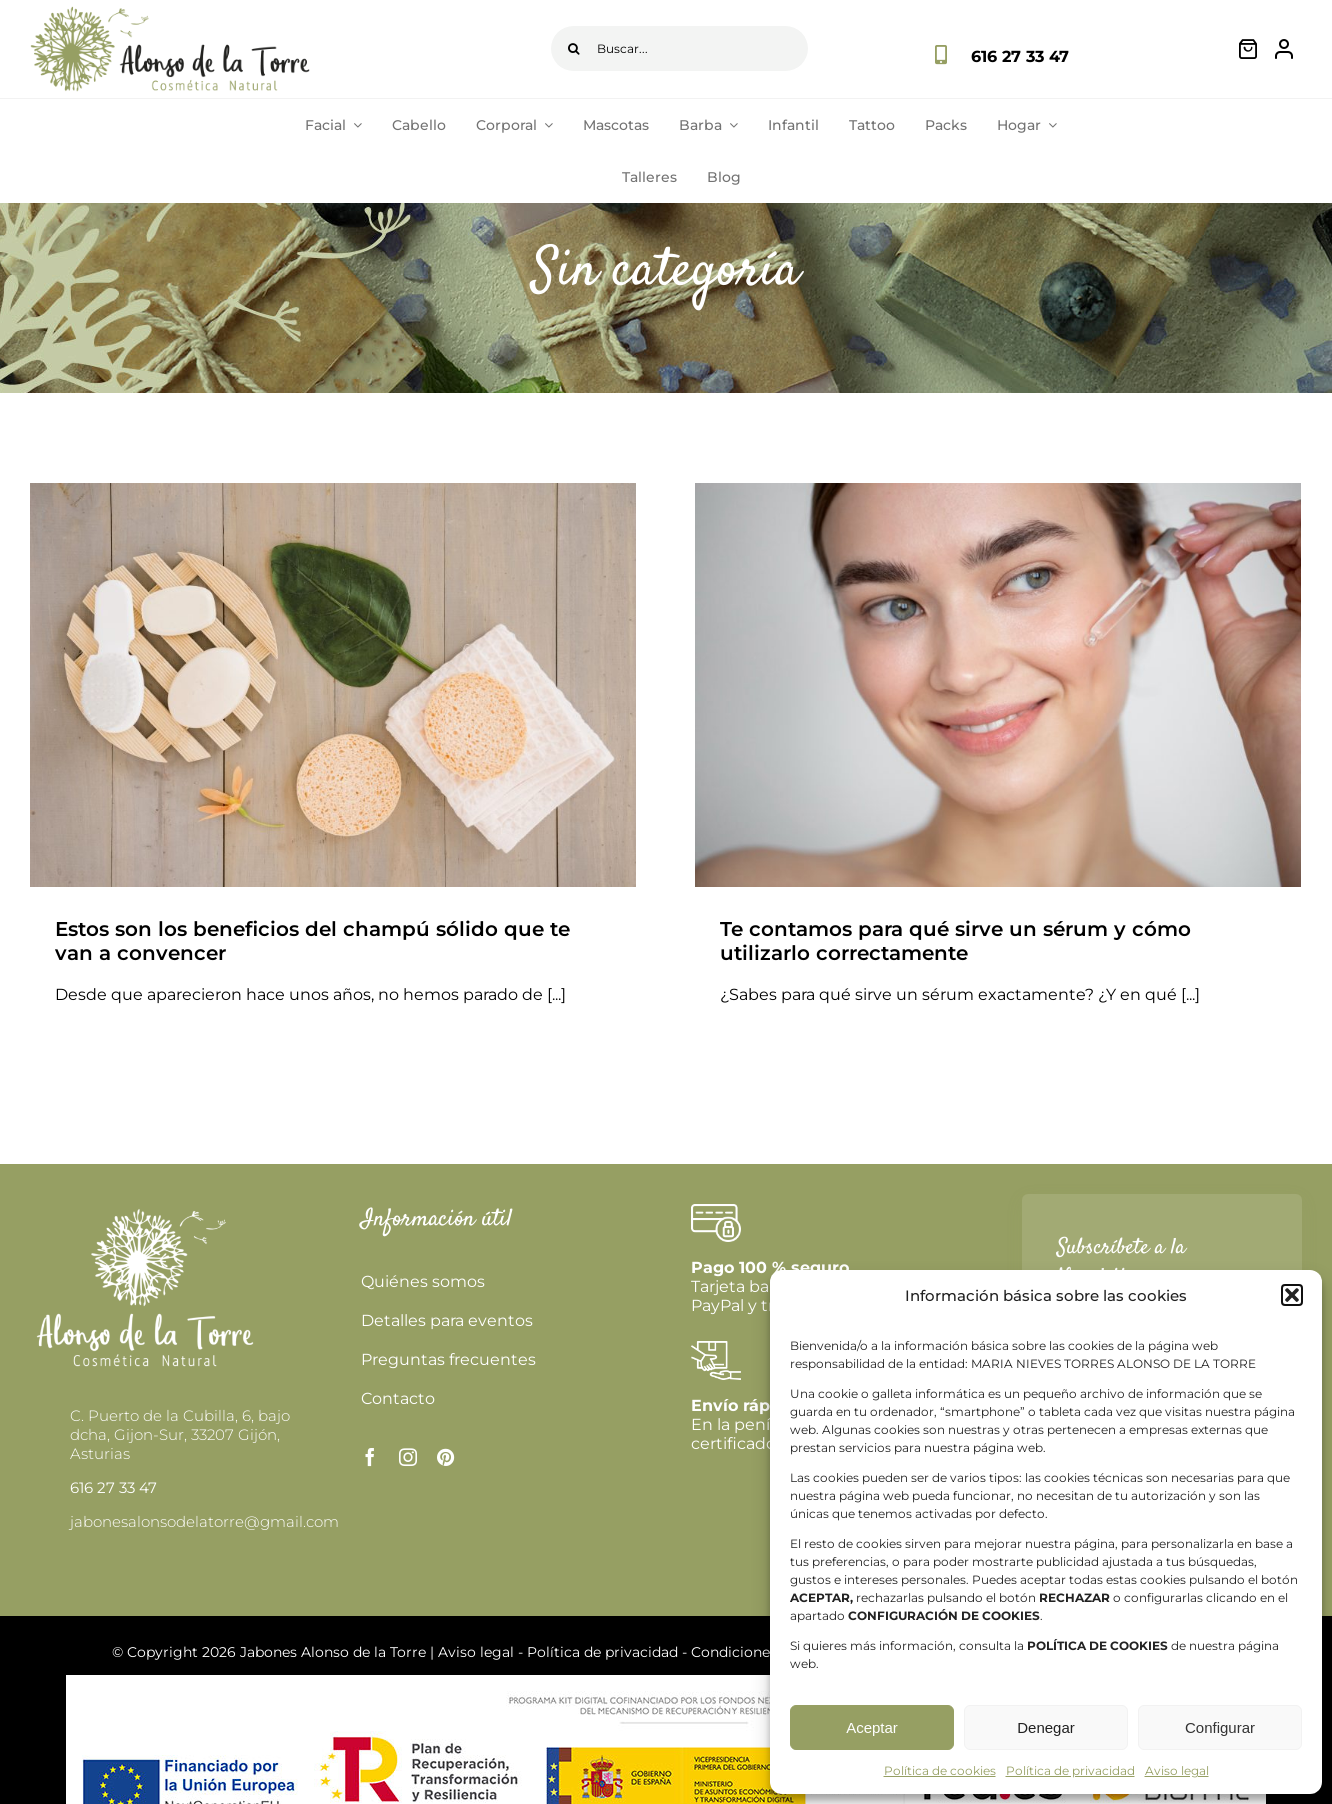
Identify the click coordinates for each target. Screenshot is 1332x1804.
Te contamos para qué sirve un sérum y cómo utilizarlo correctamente (955, 941)
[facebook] (370, 1457)
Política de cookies (940, 1770)
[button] (1292, 1295)
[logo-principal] (170, 13)
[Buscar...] (679, 48)
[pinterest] (445, 1457)
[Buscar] (573, 48)
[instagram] (408, 1457)
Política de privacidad (1070, 1770)
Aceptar (872, 1727)
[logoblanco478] (145, 1211)
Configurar (1220, 1727)
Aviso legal (1177, 1770)
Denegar (1046, 1727)
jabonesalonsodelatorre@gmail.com (204, 1521)
